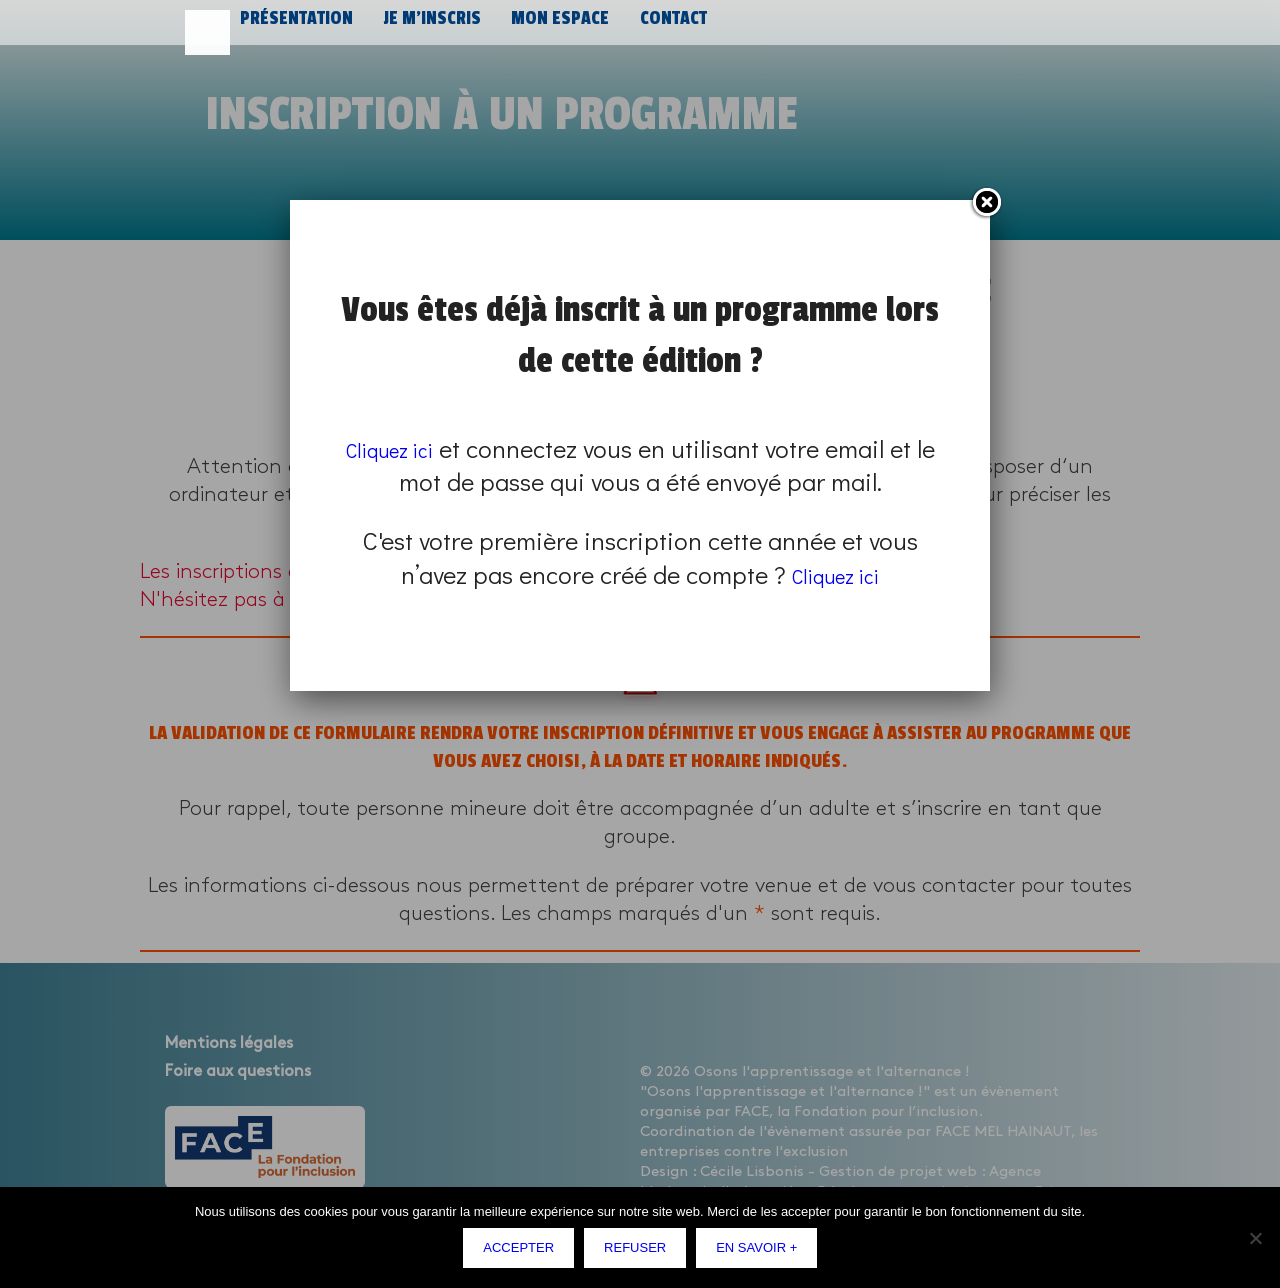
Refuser (640, 1252)
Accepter (523, 1252)
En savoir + (761, 1252)
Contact (659, 27)
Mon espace (549, 27)
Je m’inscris (425, 27)
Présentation (294, 27)
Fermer (986, 203)
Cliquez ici (401, 448)
